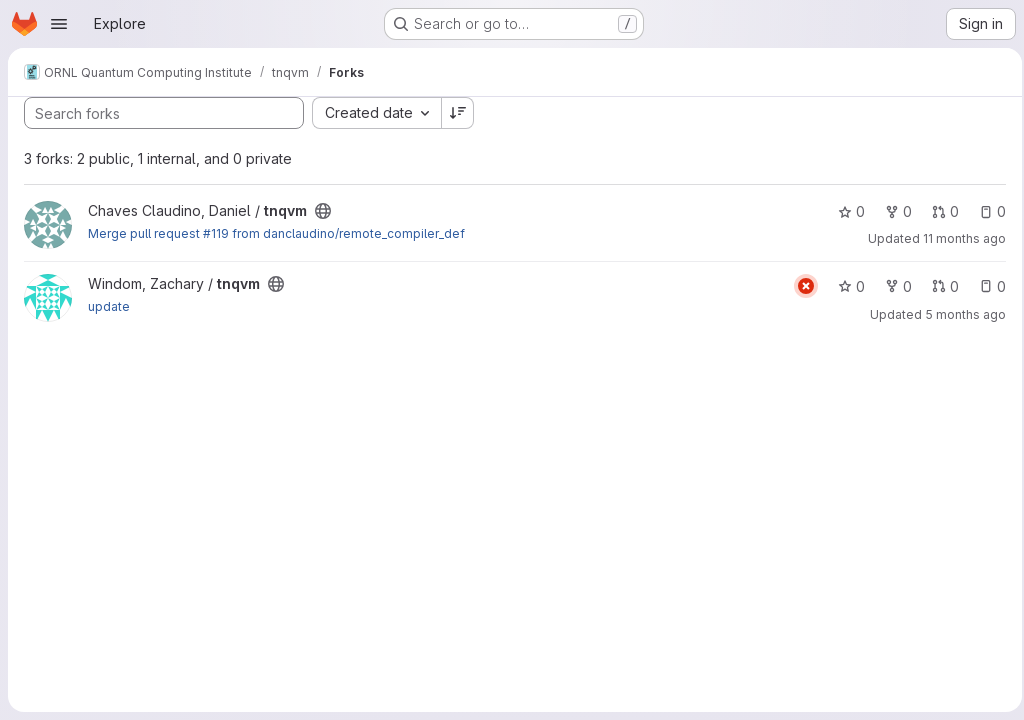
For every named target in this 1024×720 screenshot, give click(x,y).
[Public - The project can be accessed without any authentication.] (323, 211)
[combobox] (376, 113)
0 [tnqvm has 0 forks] (892, 211)
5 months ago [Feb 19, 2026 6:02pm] (959, 314)
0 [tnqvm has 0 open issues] (986, 211)
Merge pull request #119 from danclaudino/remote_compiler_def (276, 233)
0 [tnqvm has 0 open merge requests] (939, 211)
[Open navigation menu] (59, 24)
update (109, 306)
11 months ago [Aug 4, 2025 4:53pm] (958, 238)
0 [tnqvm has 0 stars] (845, 211)
